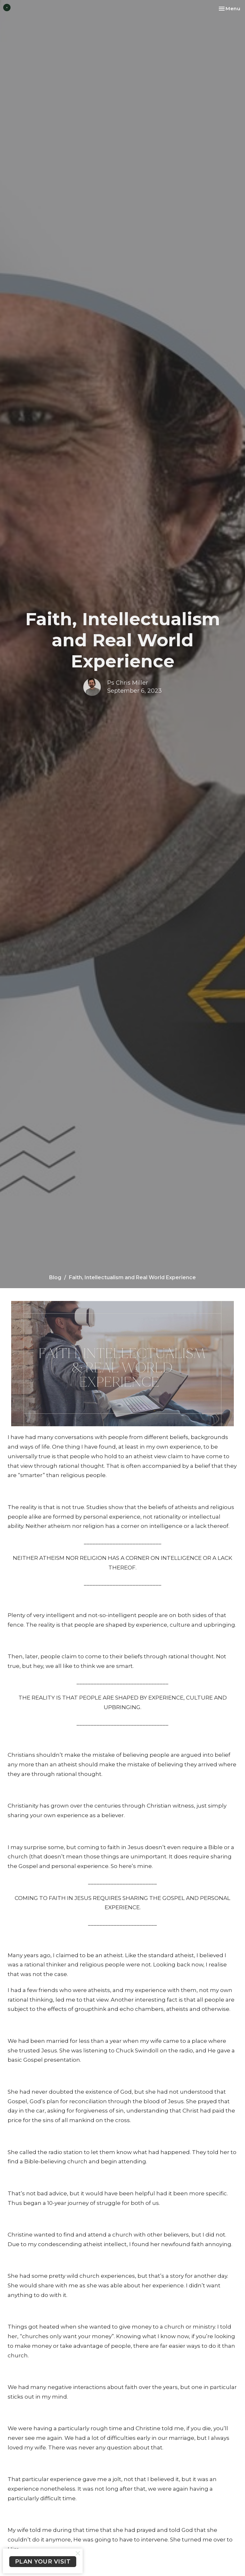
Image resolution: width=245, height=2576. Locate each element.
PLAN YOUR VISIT (43, 2561)
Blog (55, 1277)
